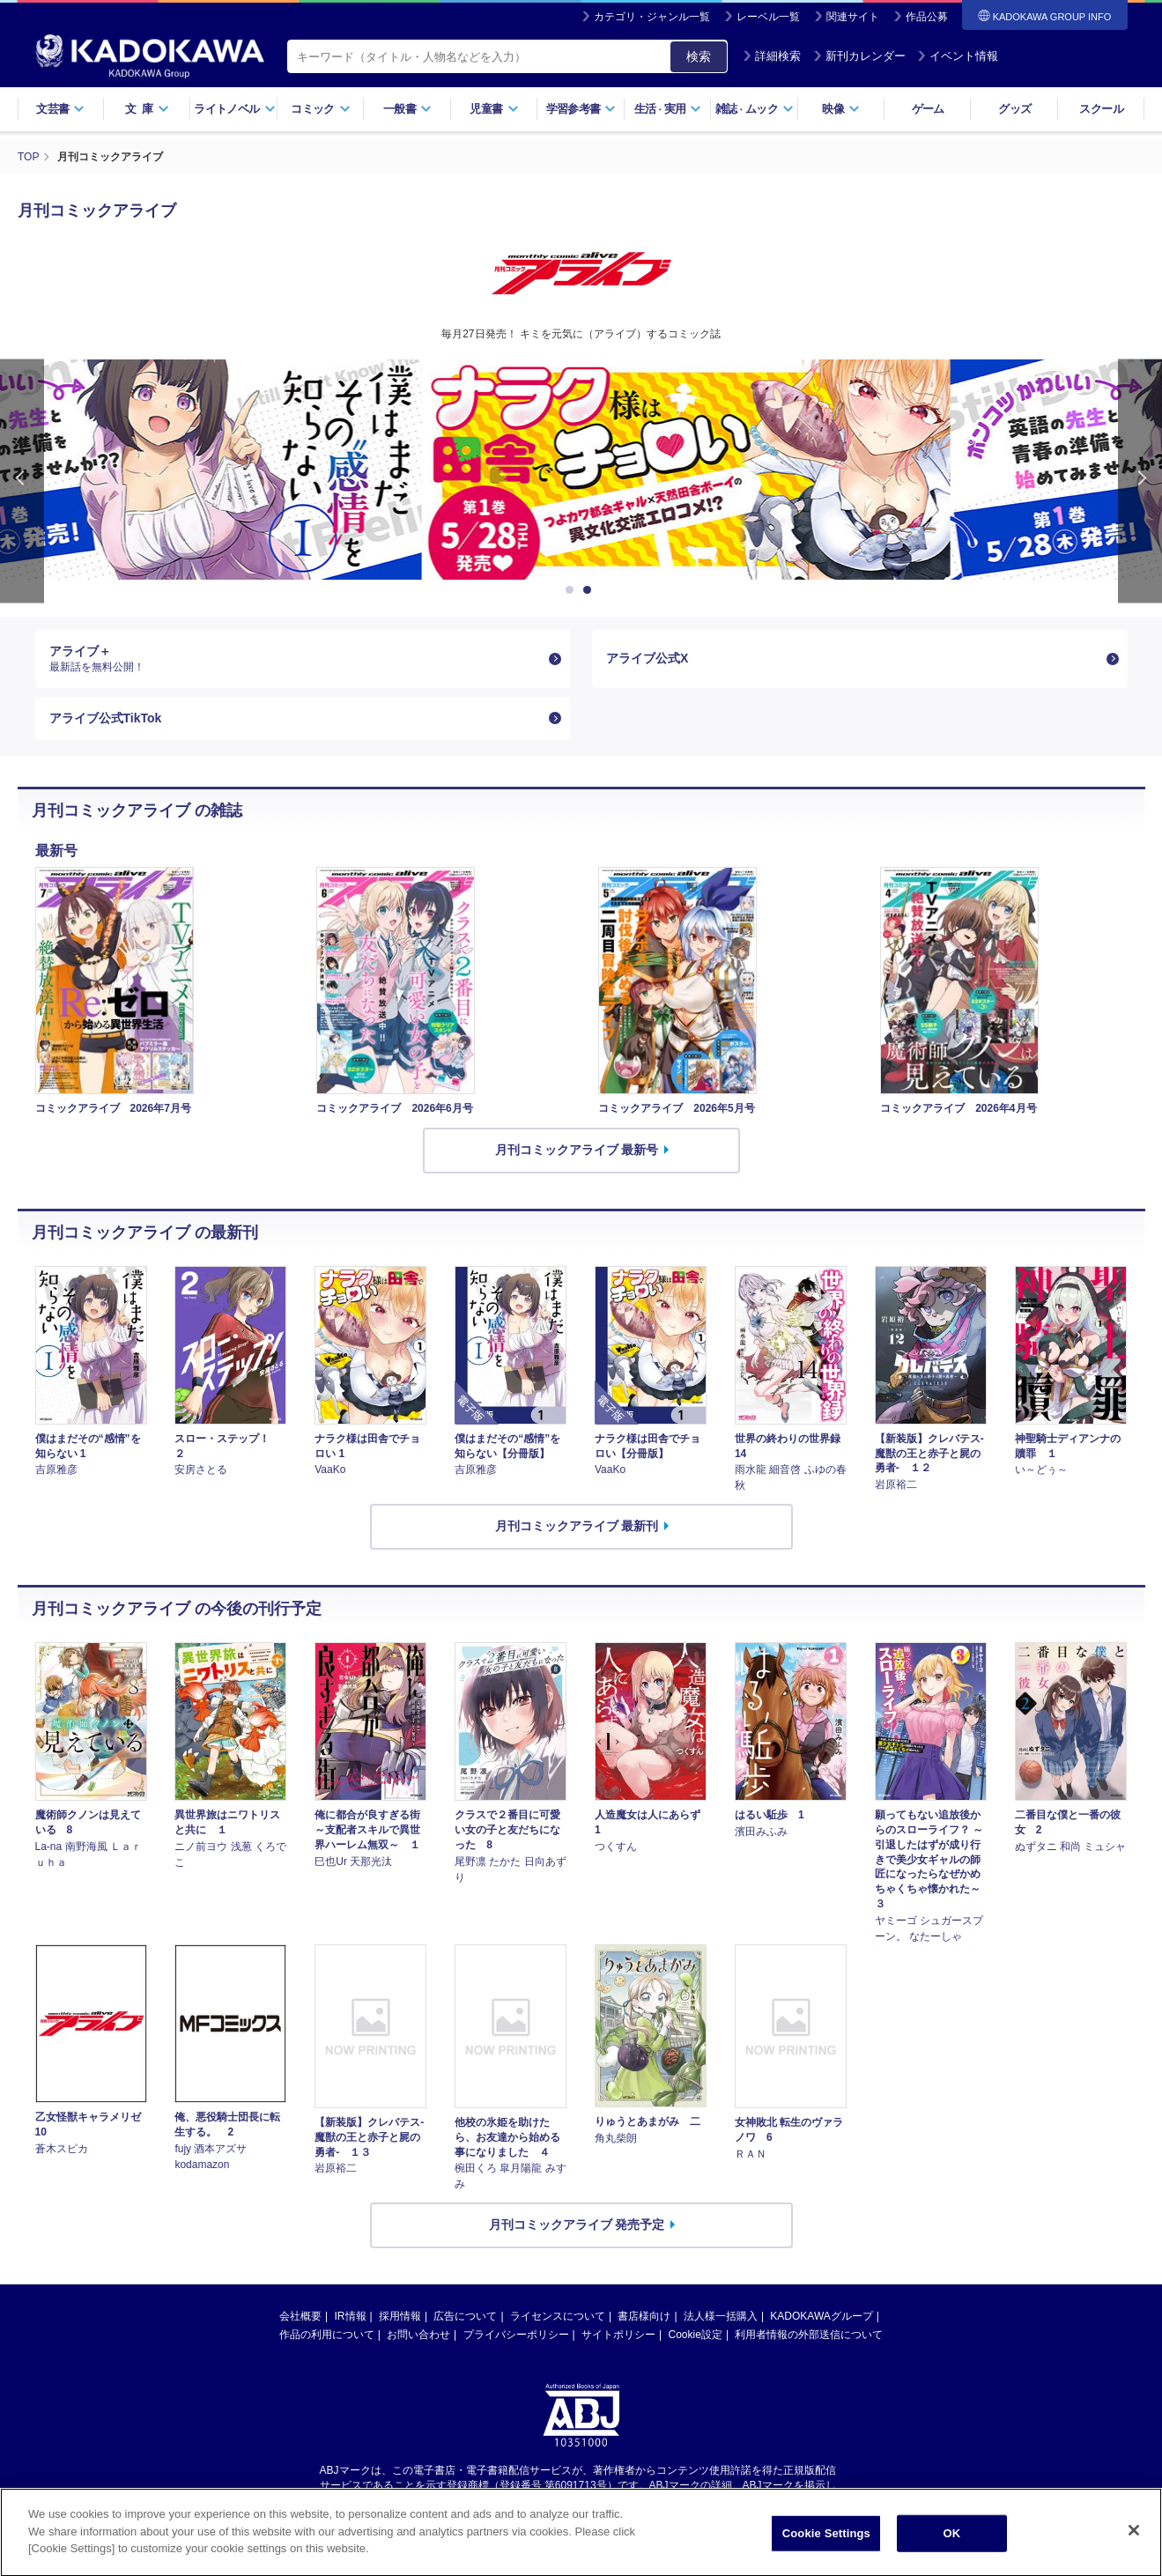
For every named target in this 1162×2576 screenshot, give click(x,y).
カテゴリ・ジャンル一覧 (652, 17)
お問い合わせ (418, 2334)
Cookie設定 (695, 2334)
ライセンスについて (557, 2316)
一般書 (407, 108)
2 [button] (590, 590)
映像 (841, 108)
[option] (581, 469)
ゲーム (928, 108)
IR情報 (350, 2316)
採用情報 (400, 2316)
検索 (698, 56)
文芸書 (60, 108)
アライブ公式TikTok (105, 718)
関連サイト (852, 17)
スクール (1100, 108)
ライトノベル (234, 108)
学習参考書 (581, 108)
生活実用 (668, 108)
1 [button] (573, 590)
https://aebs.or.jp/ (518, 2500)
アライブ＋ (296, 659)
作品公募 (927, 17)
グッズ (1014, 108)
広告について (465, 2316)
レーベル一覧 (768, 17)
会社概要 (300, 2316)
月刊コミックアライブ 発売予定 (577, 2224)
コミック (320, 108)
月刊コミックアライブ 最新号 (577, 1150)
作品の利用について (326, 2334)
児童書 (494, 108)
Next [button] (1140, 481)
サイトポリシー (618, 2334)
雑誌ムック (754, 108)
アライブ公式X (647, 658)
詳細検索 (772, 56)
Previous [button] (22, 481)
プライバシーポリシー (516, 2334)
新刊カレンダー (859, 56)
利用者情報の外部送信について (809, 2334)
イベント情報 (957, 56)
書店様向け (644, 2316)
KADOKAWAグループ (821, 2316)
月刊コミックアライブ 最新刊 (577, 1526)
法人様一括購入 (721, 2316)
